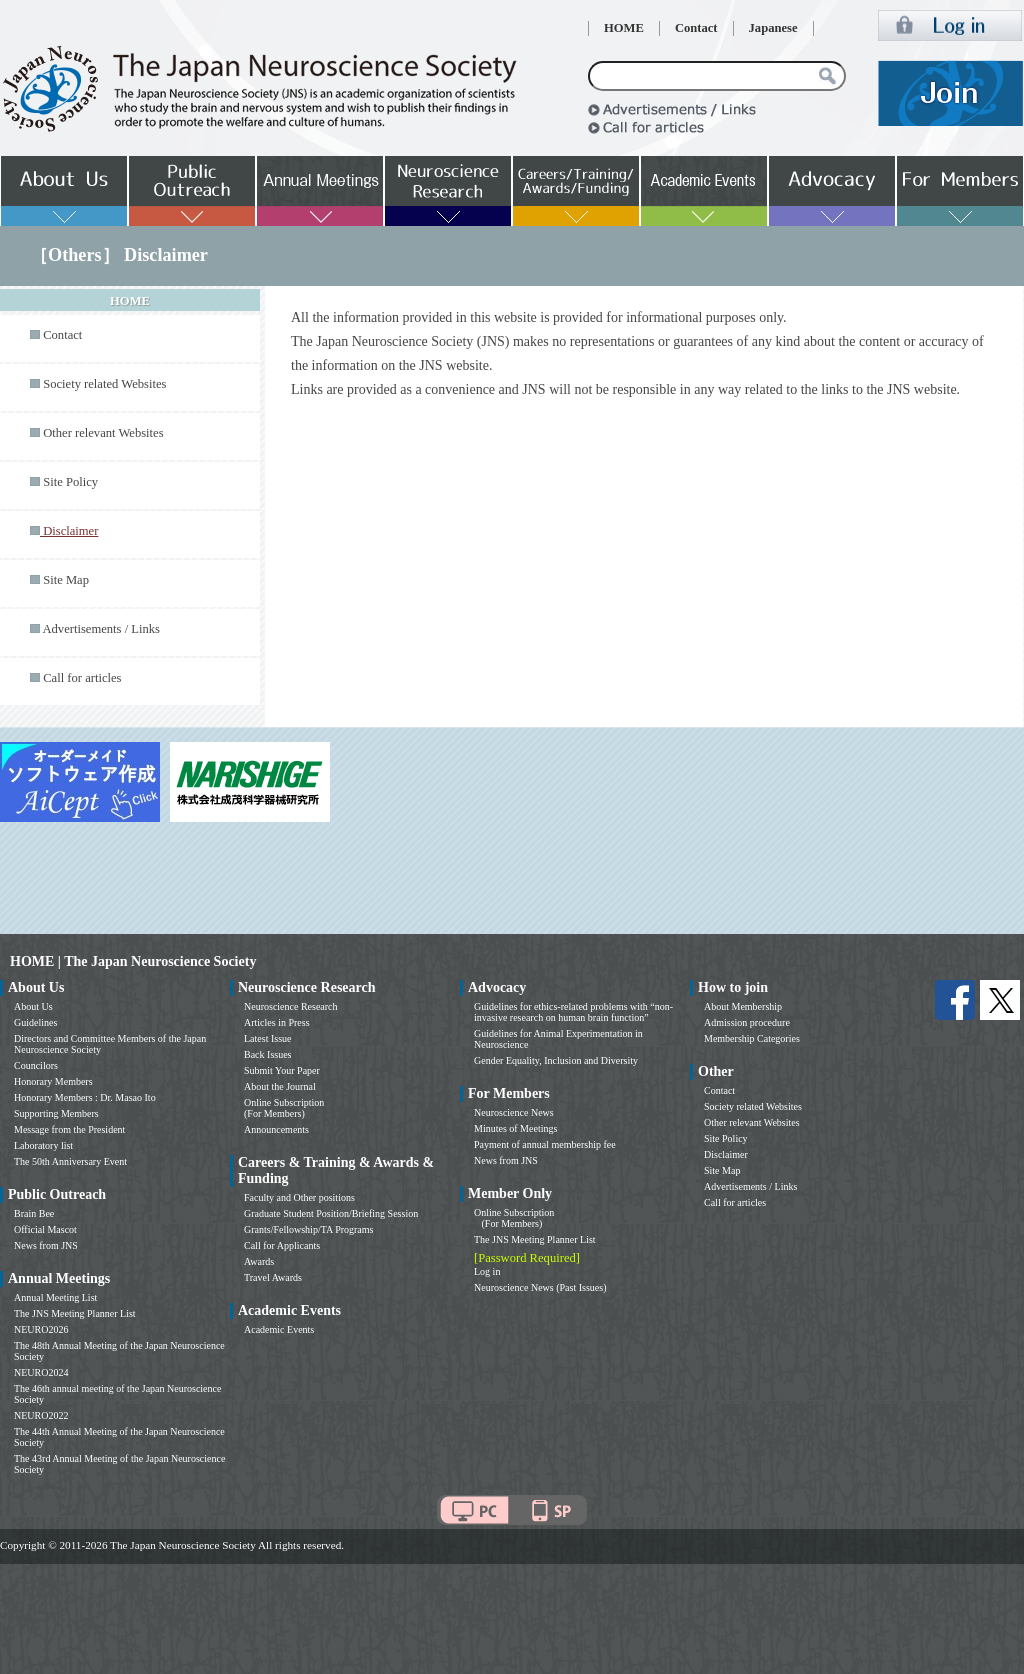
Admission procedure (747, 1022)
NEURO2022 (41, 1415)
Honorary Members (53, 1081)
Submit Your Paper (282, 1070)
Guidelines (35, 1022)
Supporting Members (56, 1113)
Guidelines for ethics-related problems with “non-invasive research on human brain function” (573, 1012)
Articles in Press (277, 1022)
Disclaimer (726, 1154)
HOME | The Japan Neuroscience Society (133, 961)
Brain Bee (34, 1213)
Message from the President (69, 1129)
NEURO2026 (41, 1329)
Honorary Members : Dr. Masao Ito (85, 1097)
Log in (487, 1271)
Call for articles (82, 678)
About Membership (743, 1006)
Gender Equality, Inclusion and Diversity (556, 1060)
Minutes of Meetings (515, 1128)
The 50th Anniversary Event (70, 1161)
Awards (259, 1261)
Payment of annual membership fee (545, 1144)
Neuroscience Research (291, 1006)
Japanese (773, 28)
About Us (33, 1006)
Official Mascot (45, 1229)
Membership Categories (752, 1038)
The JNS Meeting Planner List (75, 1313)
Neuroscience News (514, 1112)
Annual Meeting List (55, 1297)
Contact (696, 28)
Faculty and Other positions (299, 1197)
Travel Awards (273, 1277)
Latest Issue (268, 1038)
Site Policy (70, 482)
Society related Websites (104, 384)
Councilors (36, 1065)
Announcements (276, 1129)
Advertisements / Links (101, 629)
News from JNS (46, 1245)
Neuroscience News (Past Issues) (540, 1287)
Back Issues (268, 1054)
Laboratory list (43, 1145)
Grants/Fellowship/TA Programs (308, 1229)
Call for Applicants (282, 1245)
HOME (624, 28)
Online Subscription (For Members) (284, 1108)
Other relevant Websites (103, 433)
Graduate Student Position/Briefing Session (331, 1213)
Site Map (66, 580)
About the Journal (280, 1086)
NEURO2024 (41, 1372)
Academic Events (279, 1329)
